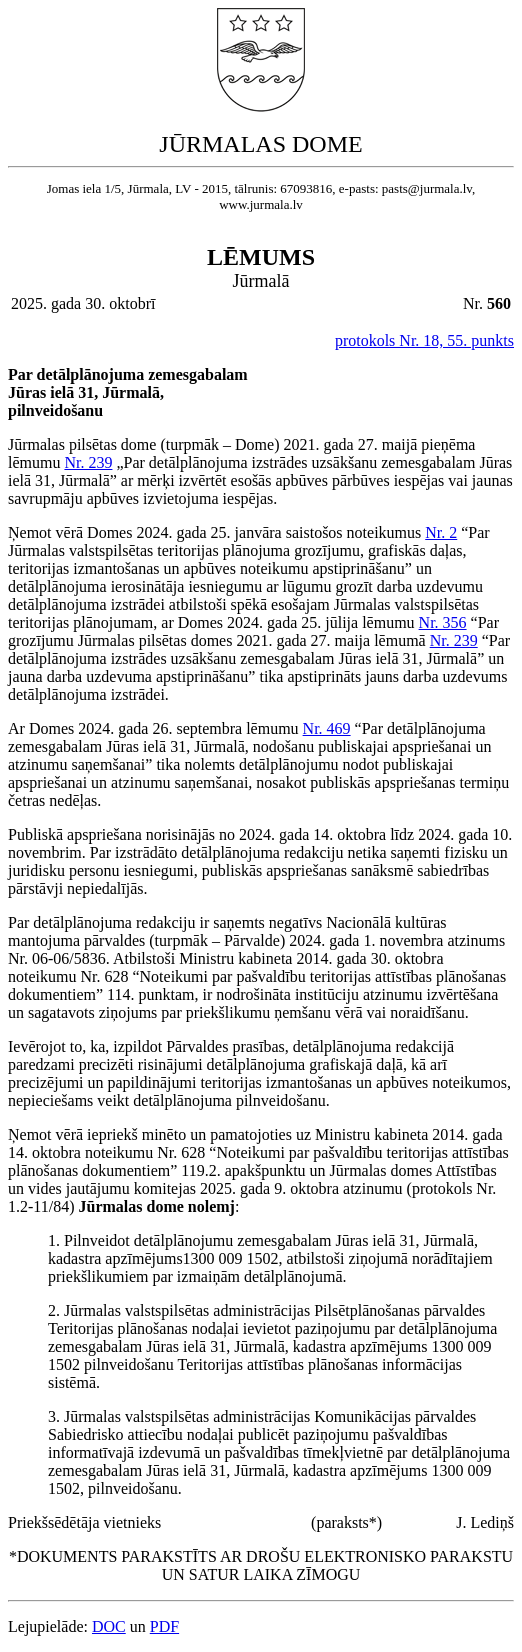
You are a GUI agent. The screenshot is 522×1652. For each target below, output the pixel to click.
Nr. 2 (441, 532)
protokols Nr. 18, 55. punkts (424, 340)
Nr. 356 (443, 622)
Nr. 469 (327, 728)
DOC (109, 1626)
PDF (164, 1626)
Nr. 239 (88, 462)
